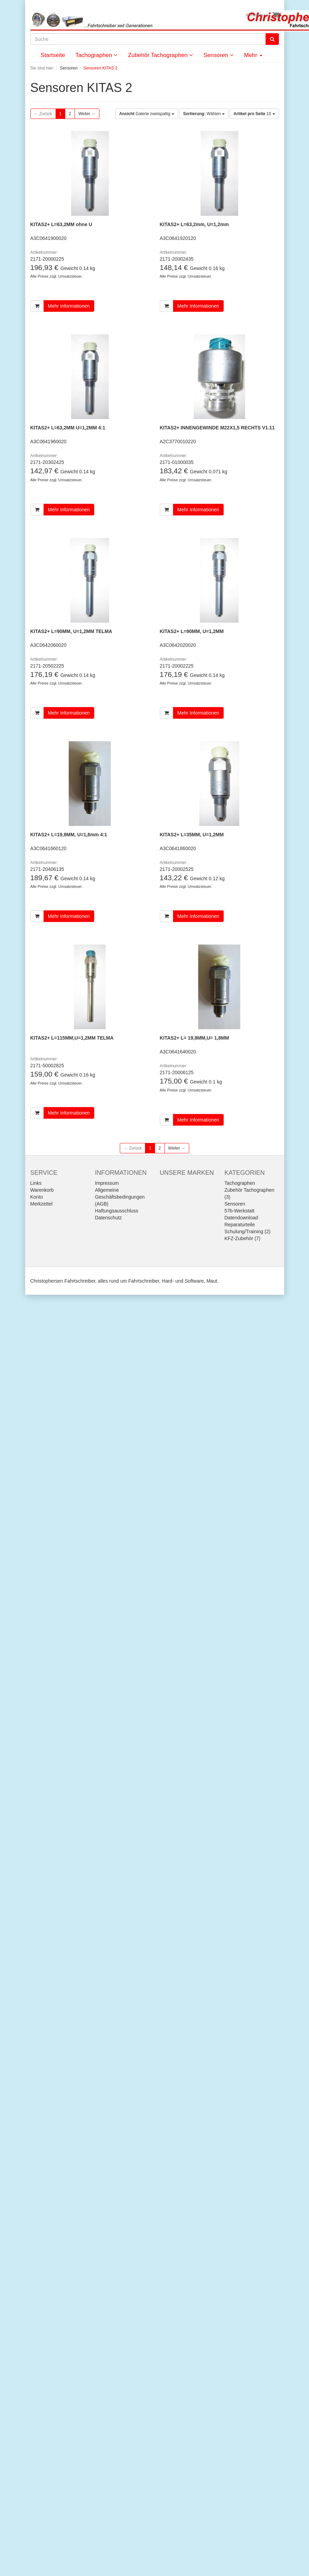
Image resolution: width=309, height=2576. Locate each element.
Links (36, 1183)
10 (254, 113)
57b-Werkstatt (239, 1210)
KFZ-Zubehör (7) (242, 1238)
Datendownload (241, 1217)
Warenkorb (42, 1190)
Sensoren (218, 55)
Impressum (107, 1183)
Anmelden (256, 15)
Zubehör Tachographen (160, 55)
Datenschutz (108, 1217)
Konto (36, 1197)
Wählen (204, 113)
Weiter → (87, 113)
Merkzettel (41, 1204)
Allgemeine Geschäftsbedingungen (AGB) (120, 1197)
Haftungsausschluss (116, 1210)
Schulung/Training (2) (247, 1231)
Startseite (53, 55)
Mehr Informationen (69, 306)
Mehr (253, 55)
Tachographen (96, 55)
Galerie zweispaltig (146, 113)
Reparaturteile (239, 1224)
